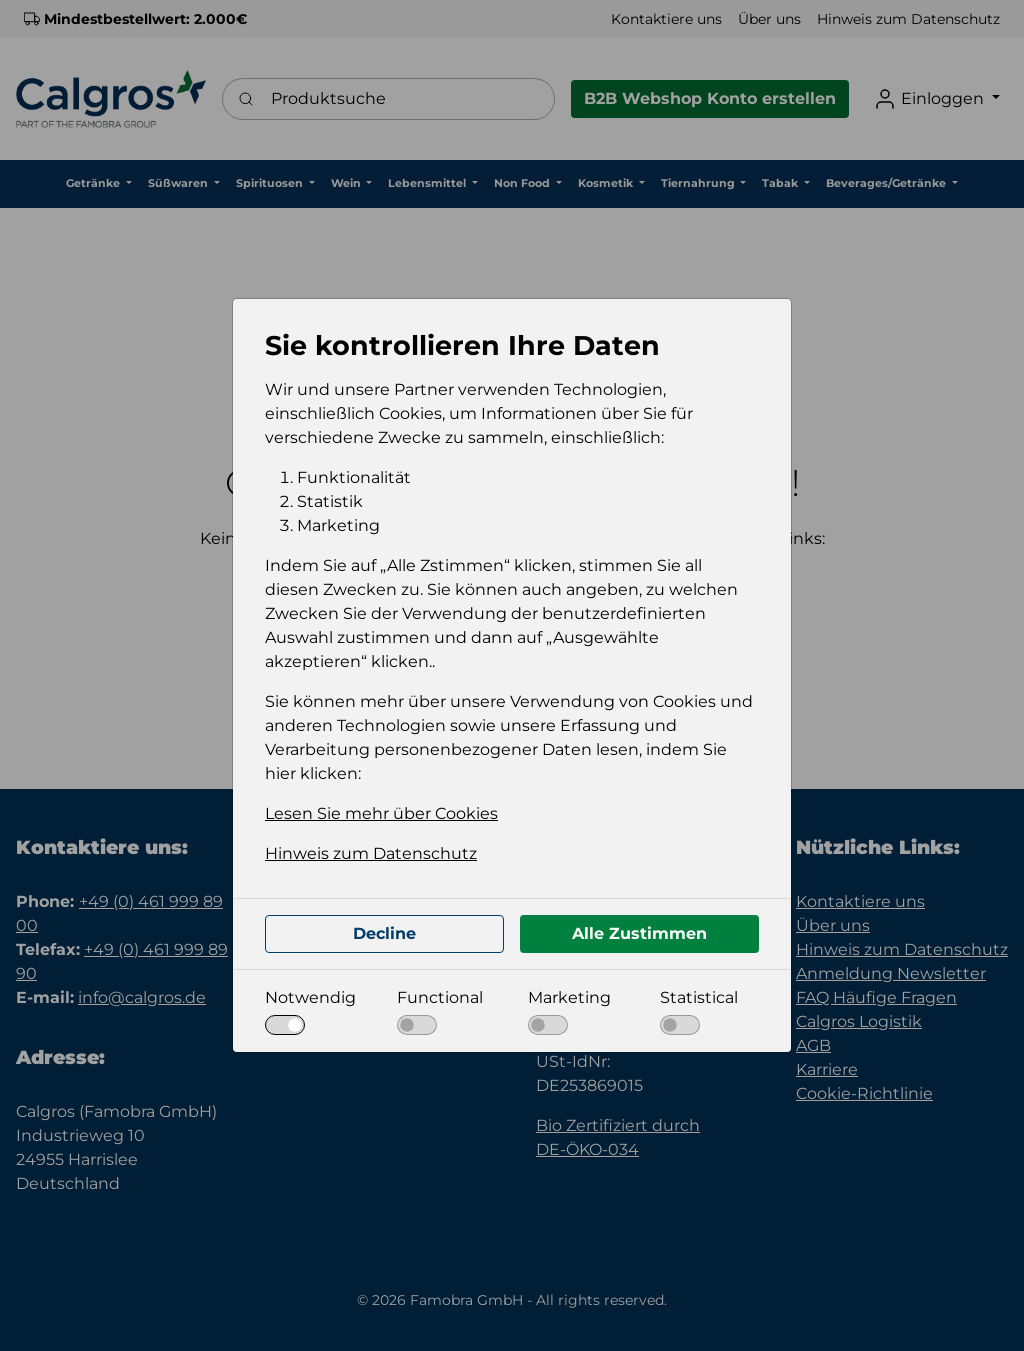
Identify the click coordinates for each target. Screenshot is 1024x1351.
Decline (384, 933)
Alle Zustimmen (639, 933)
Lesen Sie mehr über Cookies (381, 813)
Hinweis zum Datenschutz (371, 853)
